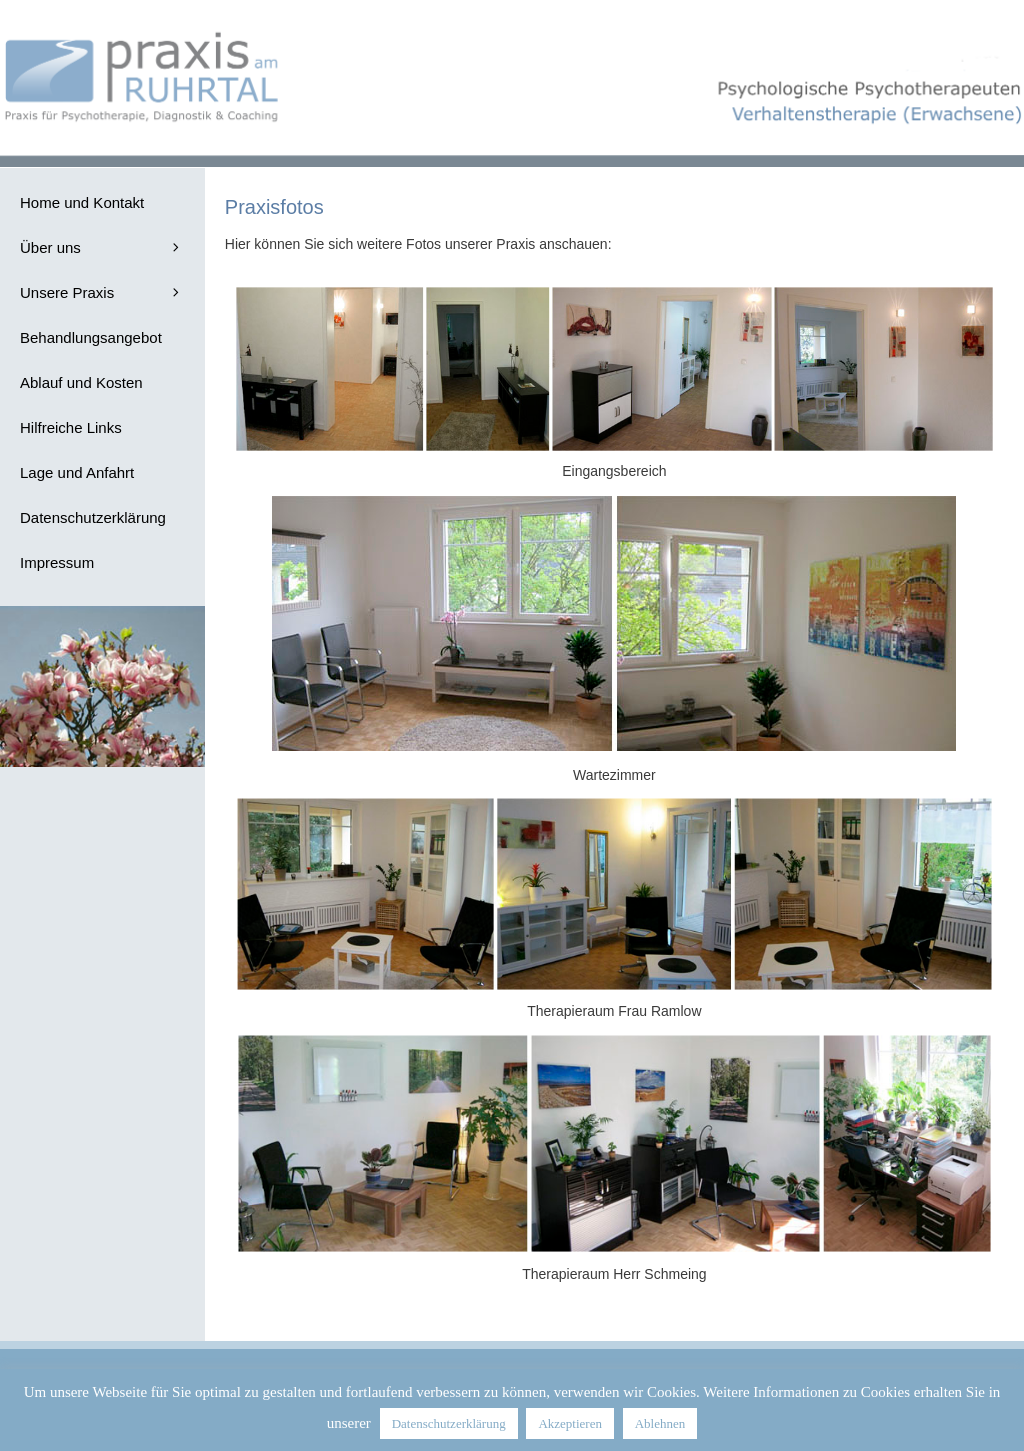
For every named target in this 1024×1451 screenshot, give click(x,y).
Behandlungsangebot (91, 337)
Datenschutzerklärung (93, 517)
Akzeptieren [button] (570, 1423)
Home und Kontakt (82, 202)
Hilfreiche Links (71, 427)
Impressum (57, 562)
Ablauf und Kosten (81, 382)
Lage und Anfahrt (77, 472)
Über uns (112, 247)
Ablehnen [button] (660, 1423)
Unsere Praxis (112, 292)
